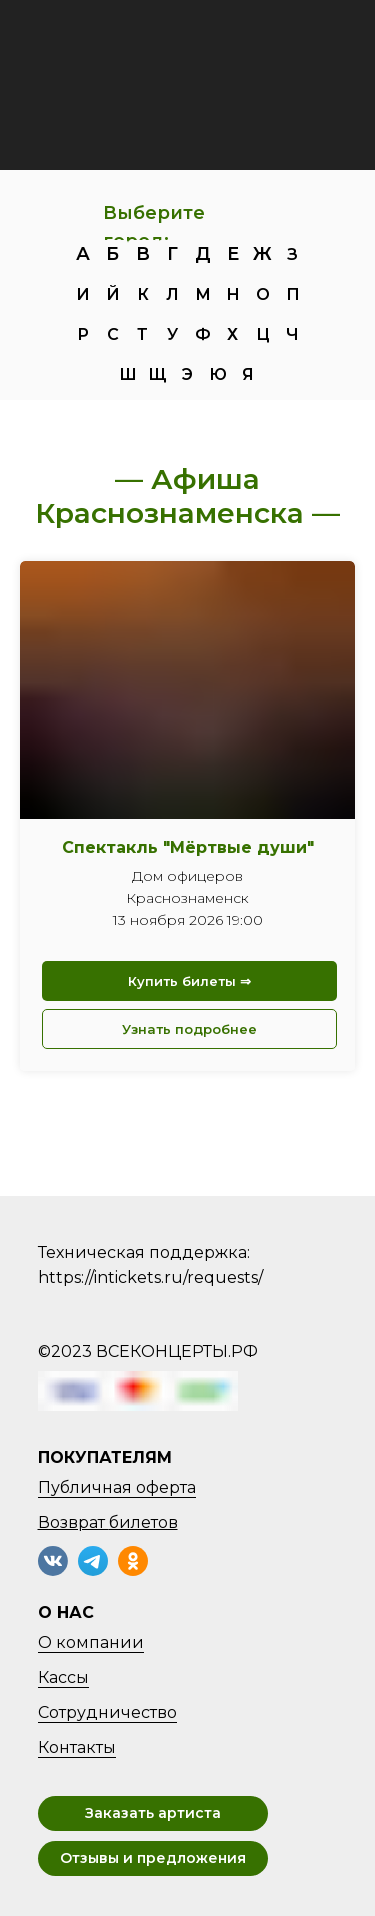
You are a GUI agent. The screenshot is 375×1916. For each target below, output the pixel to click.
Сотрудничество (107, 1712)
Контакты (77, 1747)
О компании (91, 1642)
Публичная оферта (117, 1487)
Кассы (63, 1677)
